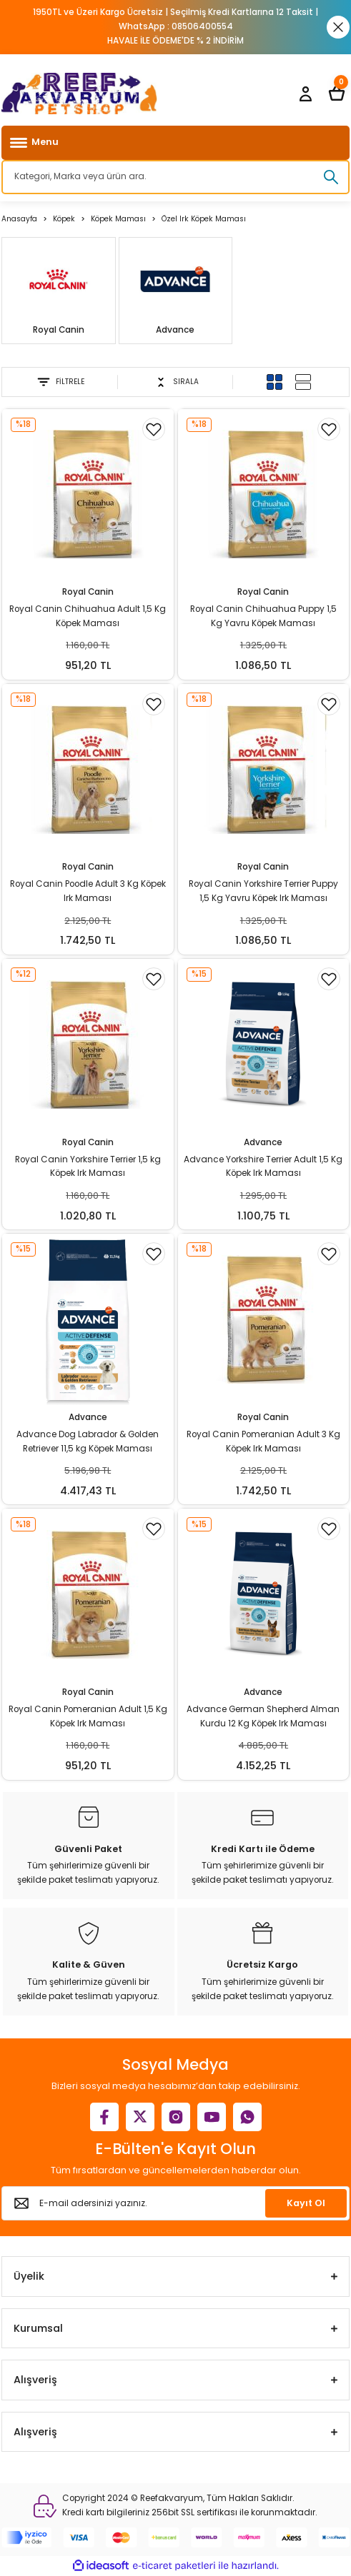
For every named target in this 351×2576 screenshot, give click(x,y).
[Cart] (337, 93)
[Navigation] (175, 143)
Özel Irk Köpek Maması (204, 218)
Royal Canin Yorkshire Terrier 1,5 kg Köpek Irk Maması (88, 1166)
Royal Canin (88, 592)
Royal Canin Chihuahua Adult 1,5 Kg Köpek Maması (87, 616)
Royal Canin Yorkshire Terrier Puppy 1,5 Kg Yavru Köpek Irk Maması (263, 891)
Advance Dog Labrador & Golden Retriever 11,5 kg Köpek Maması (87, 1441)
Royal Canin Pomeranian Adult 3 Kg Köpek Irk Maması (263, 1441)
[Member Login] (305, 93)
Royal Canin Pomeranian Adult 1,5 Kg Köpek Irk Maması (88, 1716)
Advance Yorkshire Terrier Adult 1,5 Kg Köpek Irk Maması (263, 1166)
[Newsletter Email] (175, 2203)
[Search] (175, 177)
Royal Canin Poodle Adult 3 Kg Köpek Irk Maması (88, 891)
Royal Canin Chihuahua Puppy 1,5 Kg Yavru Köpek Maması (263, 616)
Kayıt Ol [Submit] (306, 2203)
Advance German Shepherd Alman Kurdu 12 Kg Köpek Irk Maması (263, 1716)
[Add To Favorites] (153, 429)
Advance (263, 1142)
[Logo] (79, 93)
